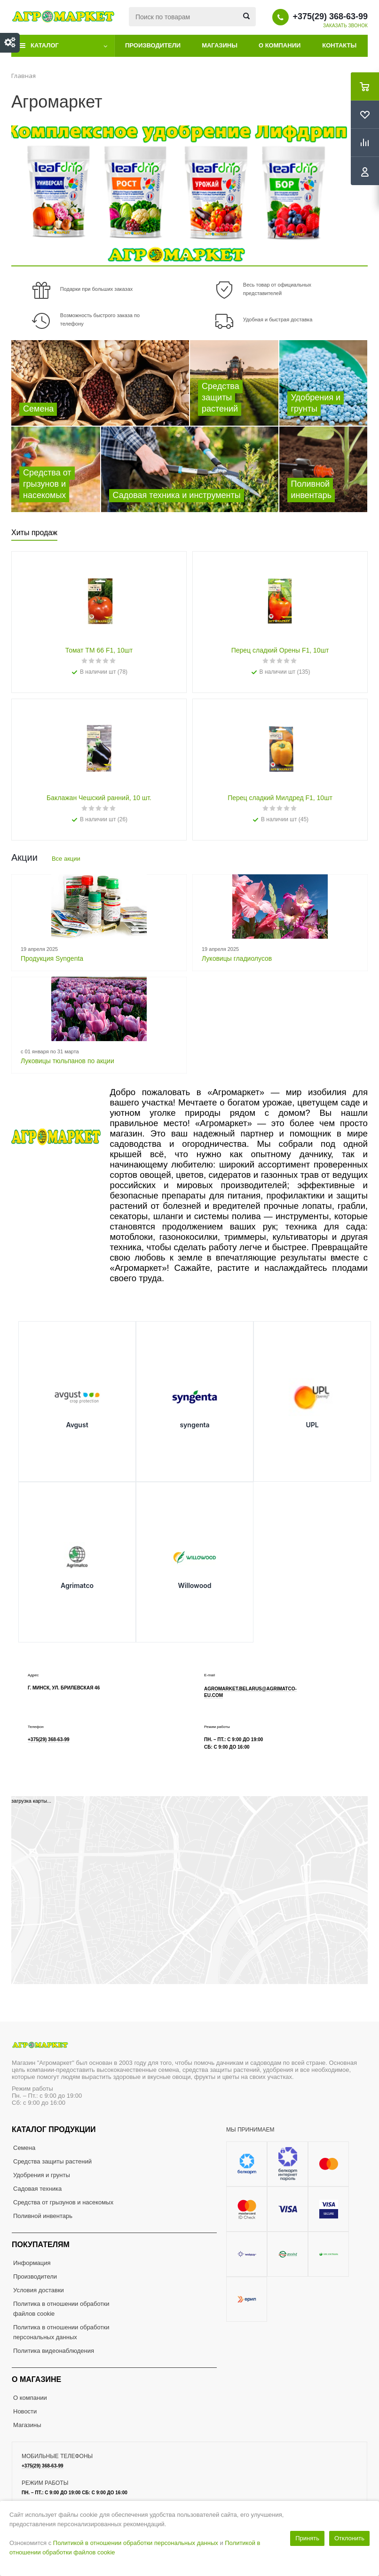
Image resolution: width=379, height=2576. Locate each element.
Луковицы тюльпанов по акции (67, 1061)
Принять (307, 2538)
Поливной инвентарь (42, 2215)
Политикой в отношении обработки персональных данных (135, 2542)
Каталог (45, 45)
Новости (25, 2411)
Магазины (219, 45)
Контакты (339, 45)
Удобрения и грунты (41, 2175)
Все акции (66, 858)
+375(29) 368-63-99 (330, 16)
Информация (32, 2262)
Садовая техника (37, 2188)
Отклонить (349, 2538)
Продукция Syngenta (52, 958)
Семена (24, 2147)
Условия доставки (38, 2290)
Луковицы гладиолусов (237, 958)
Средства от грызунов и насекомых (63, 2202)
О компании (279, 45)
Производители (153, 45)
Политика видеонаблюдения (53, 2350)
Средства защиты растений (52, 2161)
